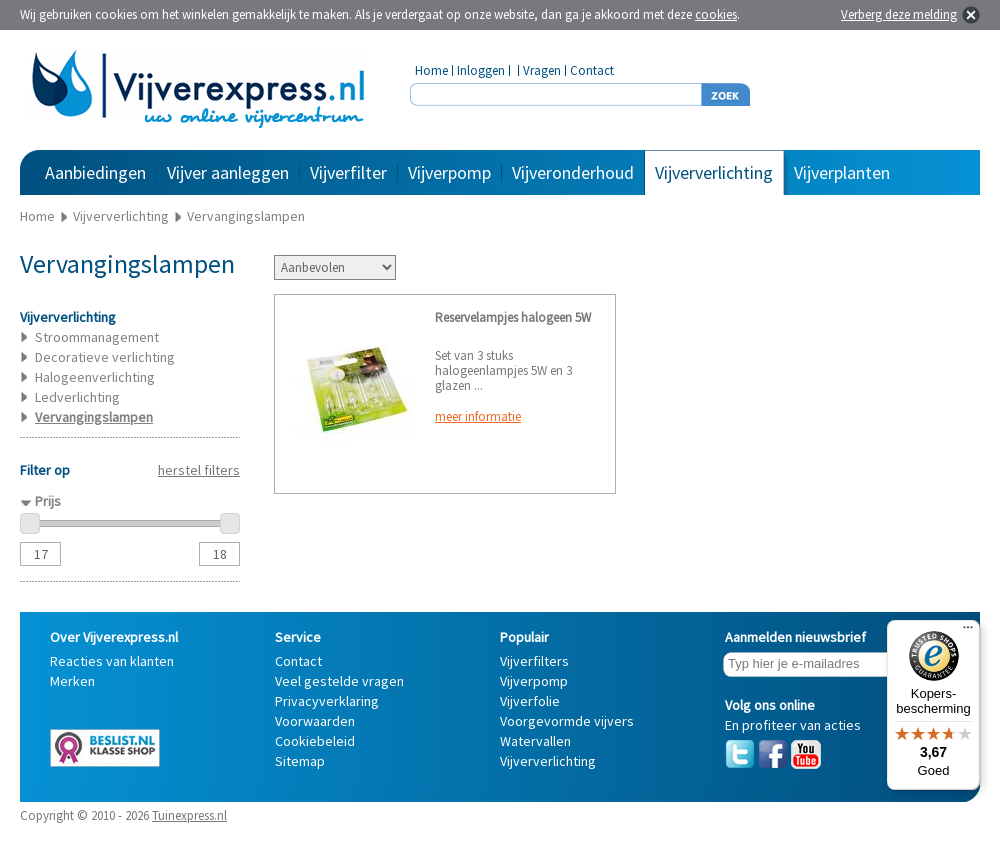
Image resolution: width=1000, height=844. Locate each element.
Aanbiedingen (95, 172)
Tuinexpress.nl (189, 815)
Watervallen (535, 741)
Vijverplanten (842, 172)
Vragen (542, 70)
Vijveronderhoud (573, 172)
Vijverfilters (534, 661)
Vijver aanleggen (228, 172)
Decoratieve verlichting (105, 357)
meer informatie (478, 416)
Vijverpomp (449, 172)
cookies (716, 14)
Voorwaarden (315, 721)
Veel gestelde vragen (339, 681)
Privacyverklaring (327, 701)
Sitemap (300, 761)
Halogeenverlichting (95, 377)
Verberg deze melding (899, 14)
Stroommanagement (97, 337)
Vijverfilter (348, 172)
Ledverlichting (77, 397)
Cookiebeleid (315, 741)
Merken (72, 681)
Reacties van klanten (112, 661)
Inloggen (481, 70)
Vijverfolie (530, 701)
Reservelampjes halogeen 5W (513, 317)
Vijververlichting (714, 172)
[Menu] (968, 632)
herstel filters (199, 470)
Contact (592, 70)
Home (431, 70)
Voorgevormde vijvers (567, 721)
